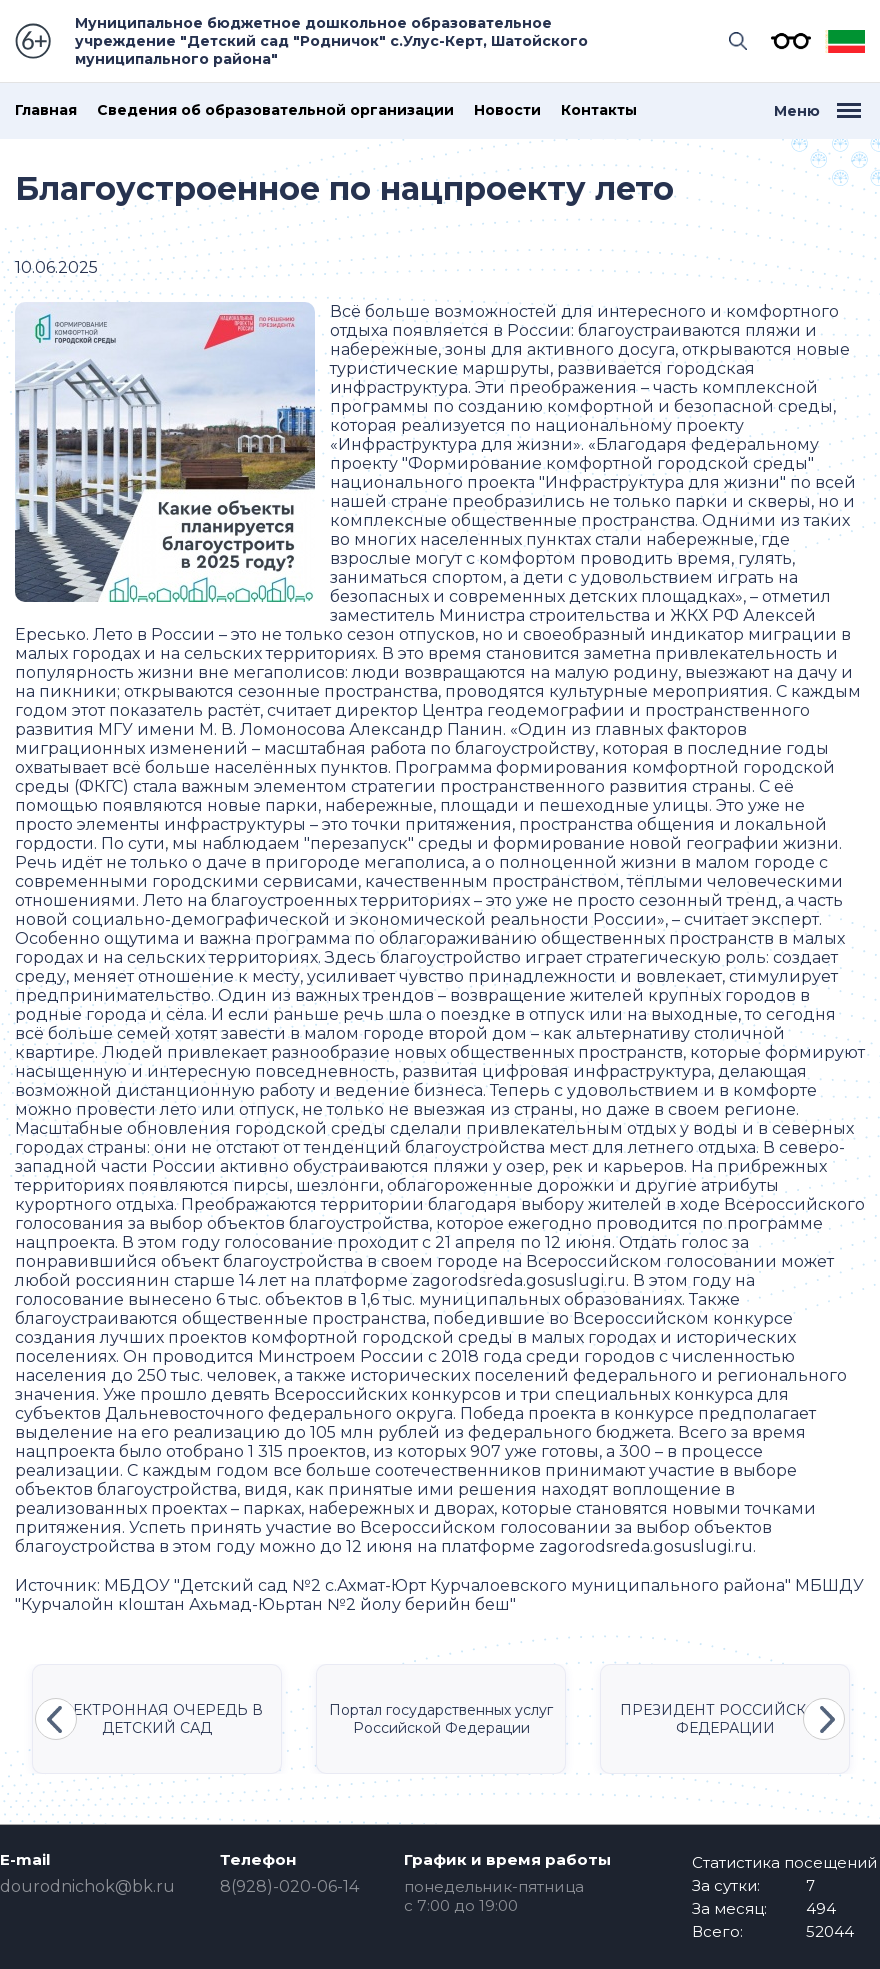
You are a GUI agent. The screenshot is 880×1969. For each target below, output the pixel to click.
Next (824, 1719)
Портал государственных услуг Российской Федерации (441, 1719)
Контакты (599, 110)
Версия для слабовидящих (786, 41)
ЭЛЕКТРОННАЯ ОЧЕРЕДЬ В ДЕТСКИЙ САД (157, 1719)
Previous (56, 1719)
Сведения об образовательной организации (275, 110)
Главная (46, 110)
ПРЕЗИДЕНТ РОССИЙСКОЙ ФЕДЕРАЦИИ (725, 1719)
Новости (507, 110)
